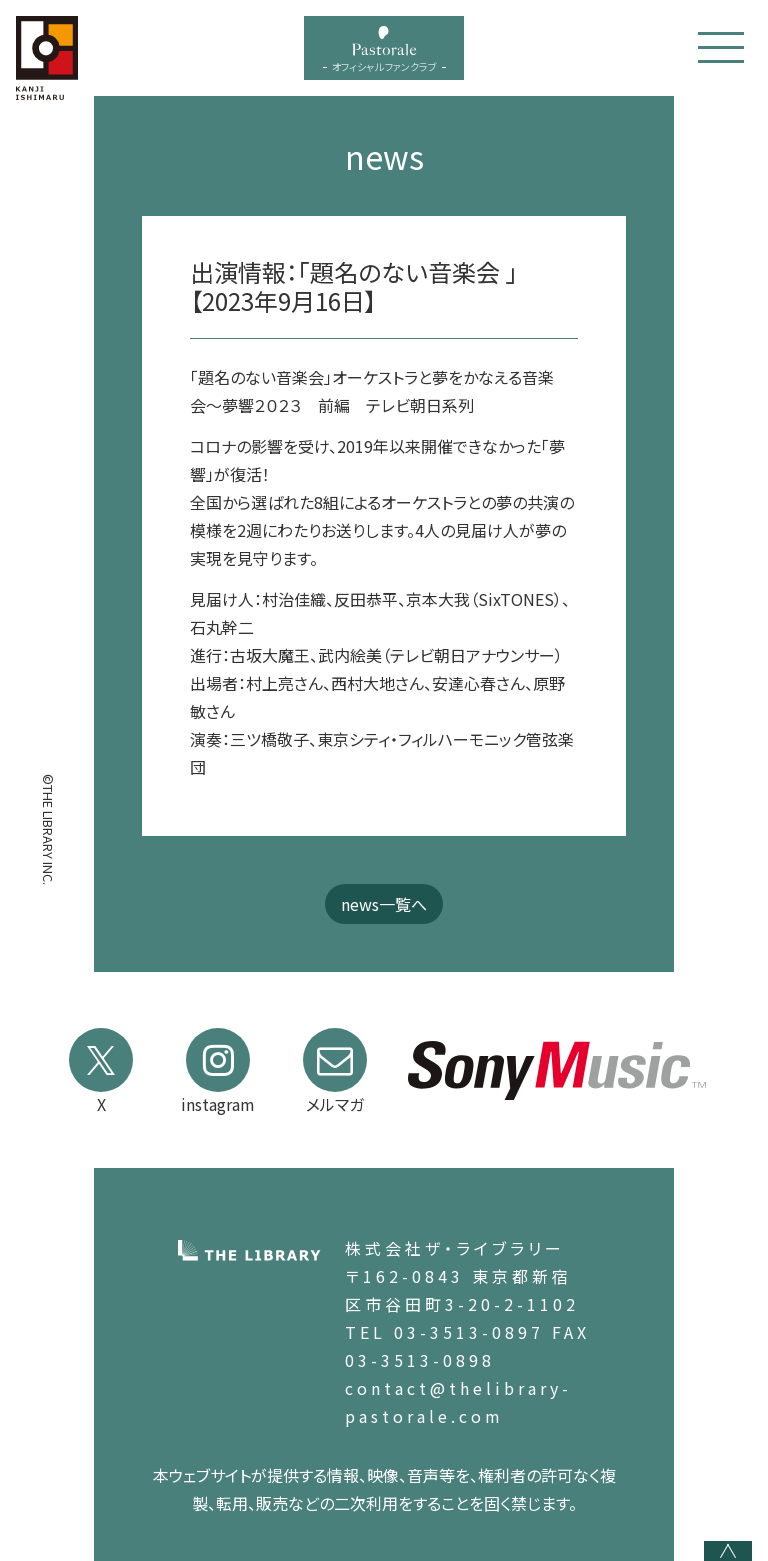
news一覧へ (384, 904)
